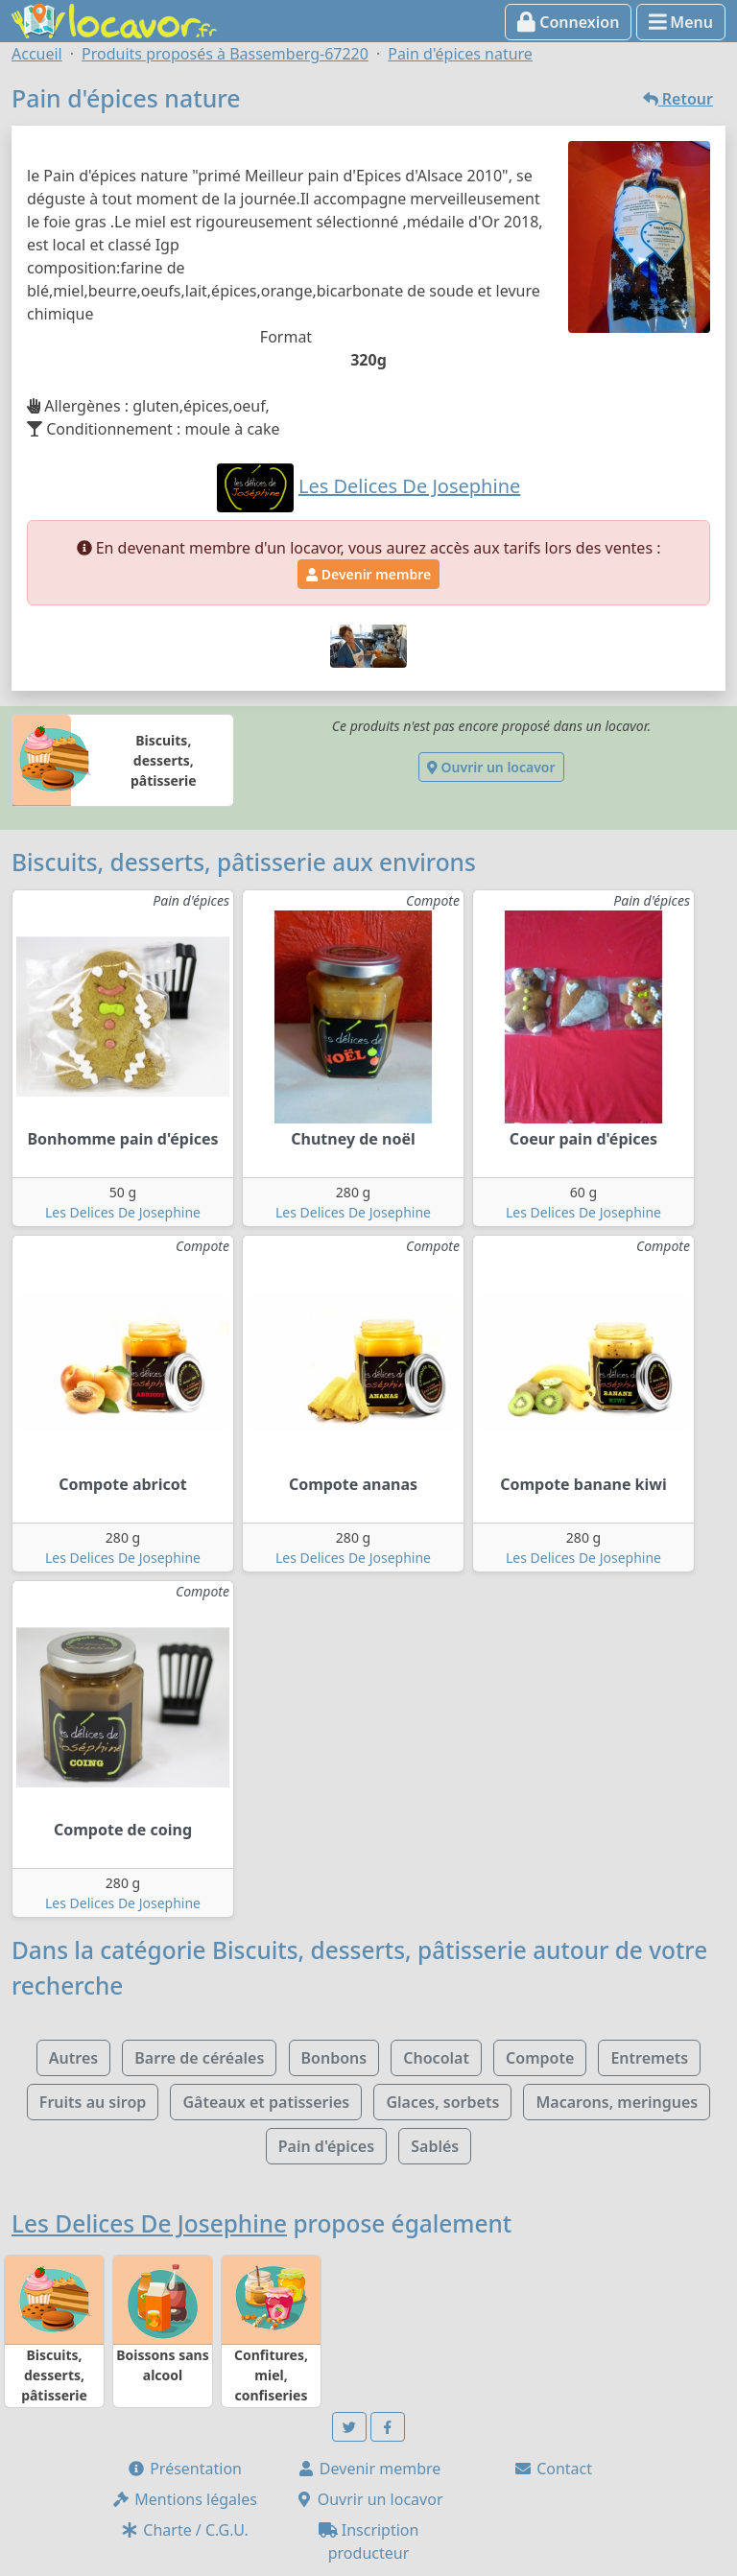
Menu (681, 22)
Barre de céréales (199, 2057)
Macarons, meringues (616, 2102)
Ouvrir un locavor (491, 767)
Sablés (435, 2146)
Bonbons (334, 2057)
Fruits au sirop (93, 2102)
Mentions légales (184, 2499)
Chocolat (436, 2057)
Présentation (184, 2468)
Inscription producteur (369, 2541)
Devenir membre (368, 574)
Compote (540, 2057)
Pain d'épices (326, 2146)
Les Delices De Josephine (123, 1212)
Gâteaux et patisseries (265, 2102)
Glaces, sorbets (442, 2102)
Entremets (649, 2057)
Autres (73, 2057)
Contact (552, 2468)
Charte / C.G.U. (184, 2530)
